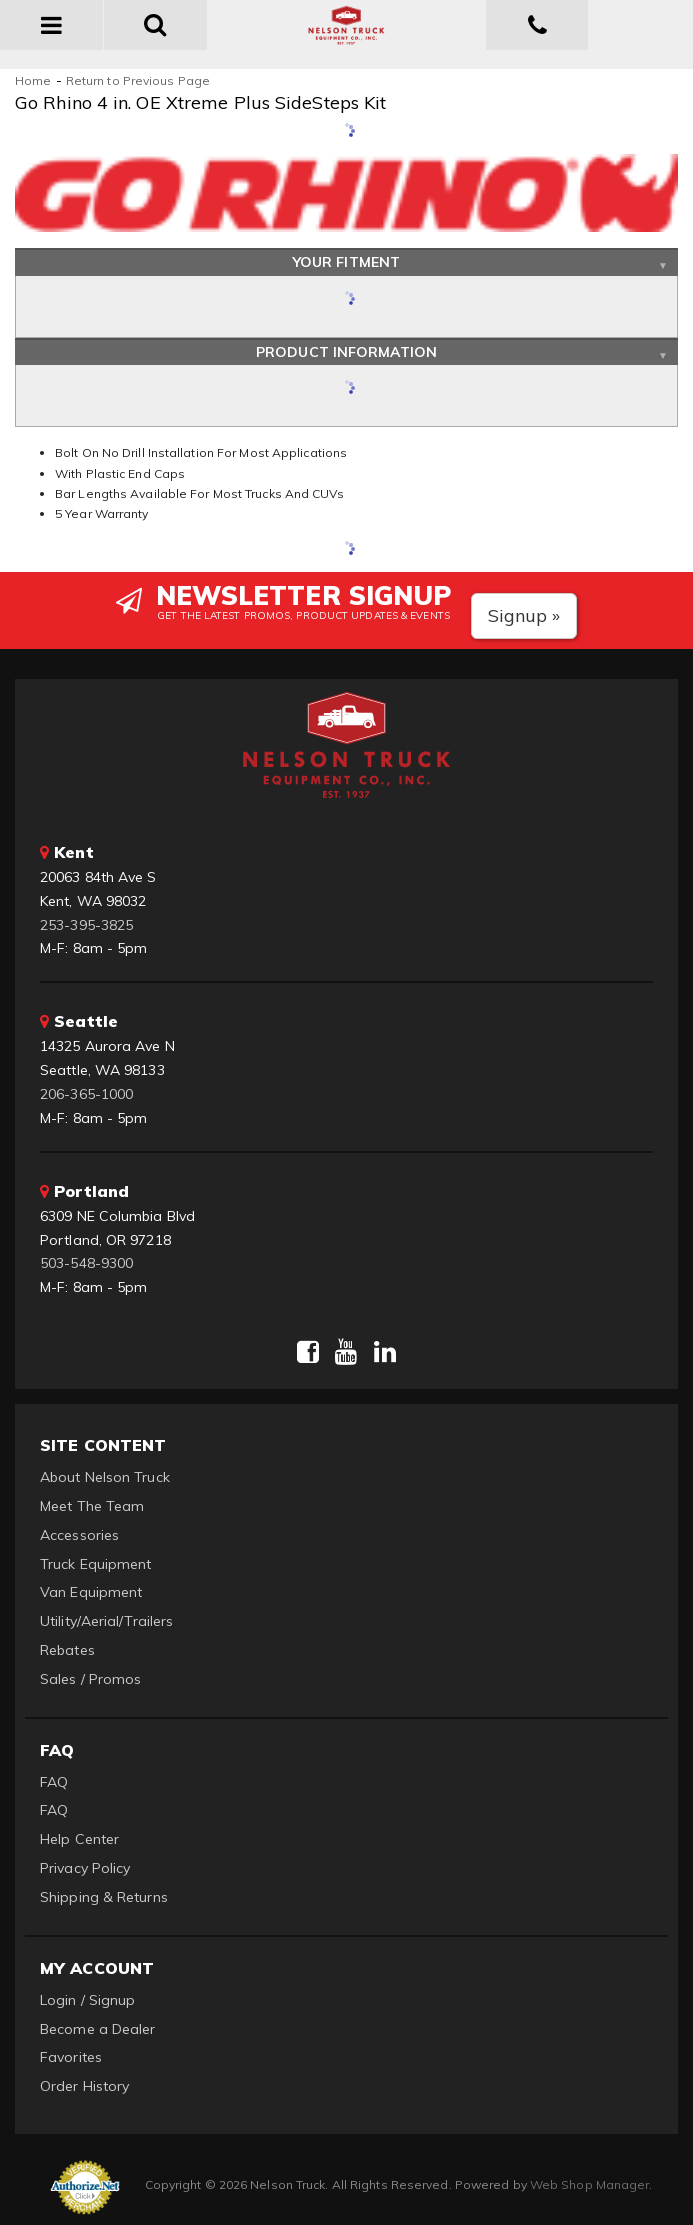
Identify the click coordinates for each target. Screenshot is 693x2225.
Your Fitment (346, 262)
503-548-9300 (86, 1263)
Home (33, 80)
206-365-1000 (86, 1094)
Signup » (524, 615)
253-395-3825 (86, 925)
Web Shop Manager (590, 2184)
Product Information (346, 352)
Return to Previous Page (138, 80)
